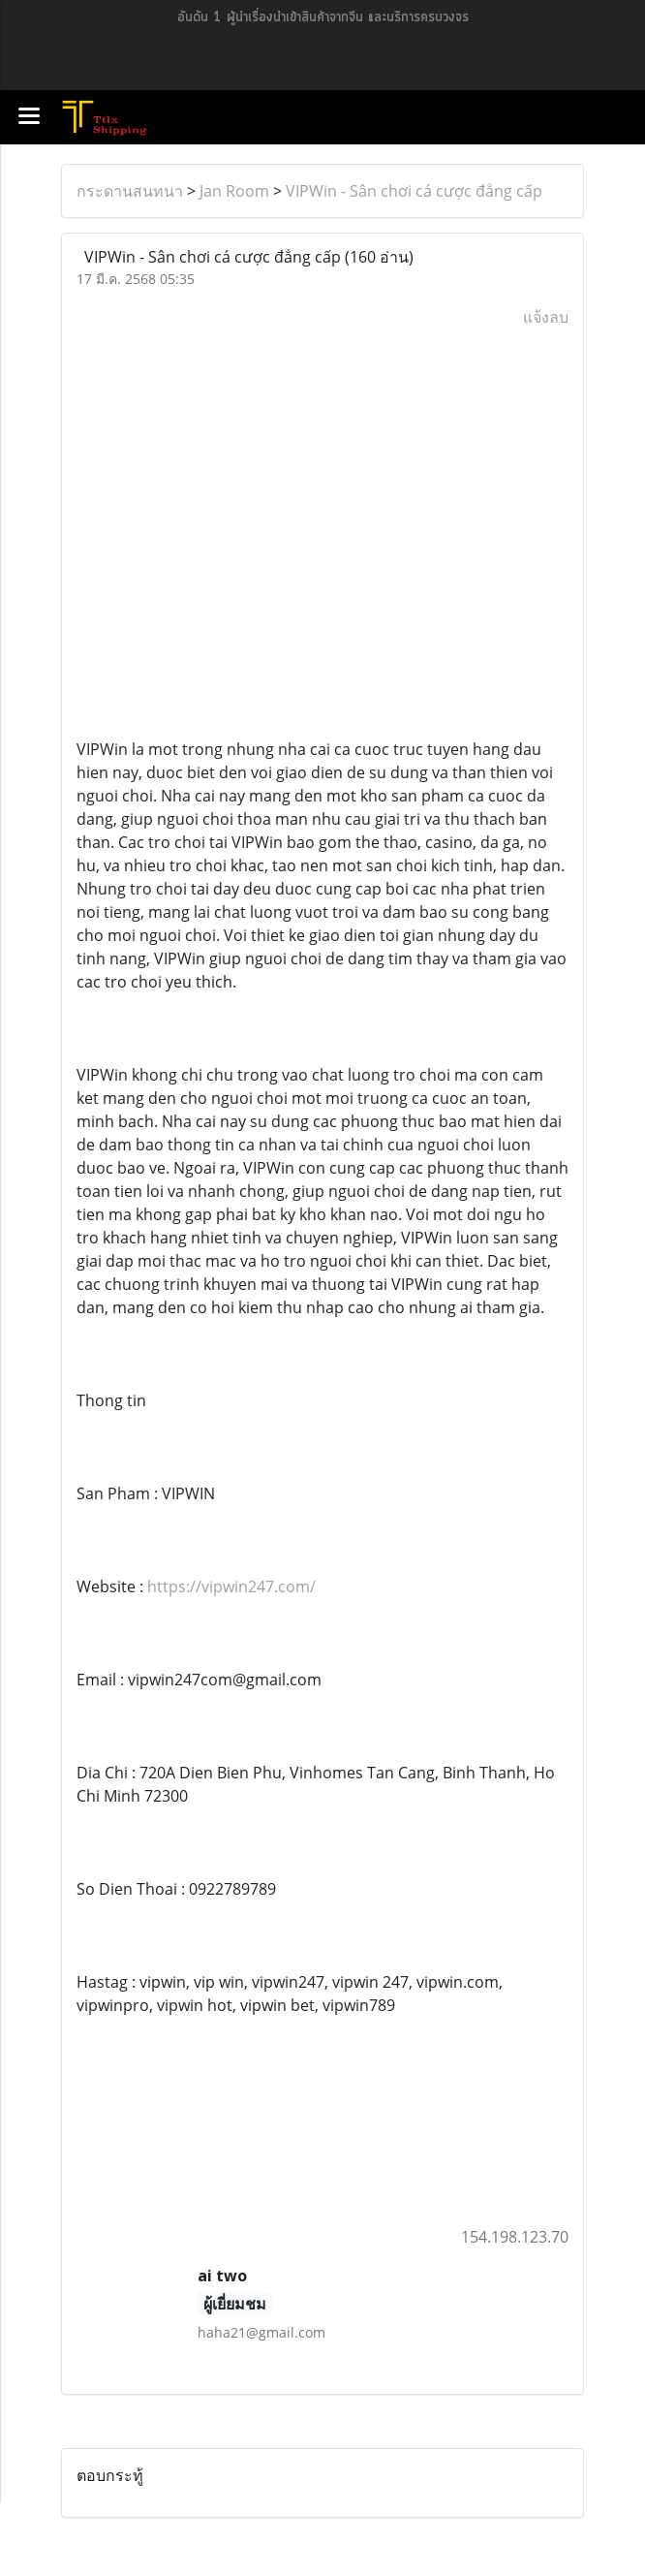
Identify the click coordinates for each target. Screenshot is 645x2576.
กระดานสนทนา (130, 191)
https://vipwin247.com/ (231, 1586)
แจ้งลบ (545, 317)
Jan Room (234, 191)
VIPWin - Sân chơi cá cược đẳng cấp (414, 191)
